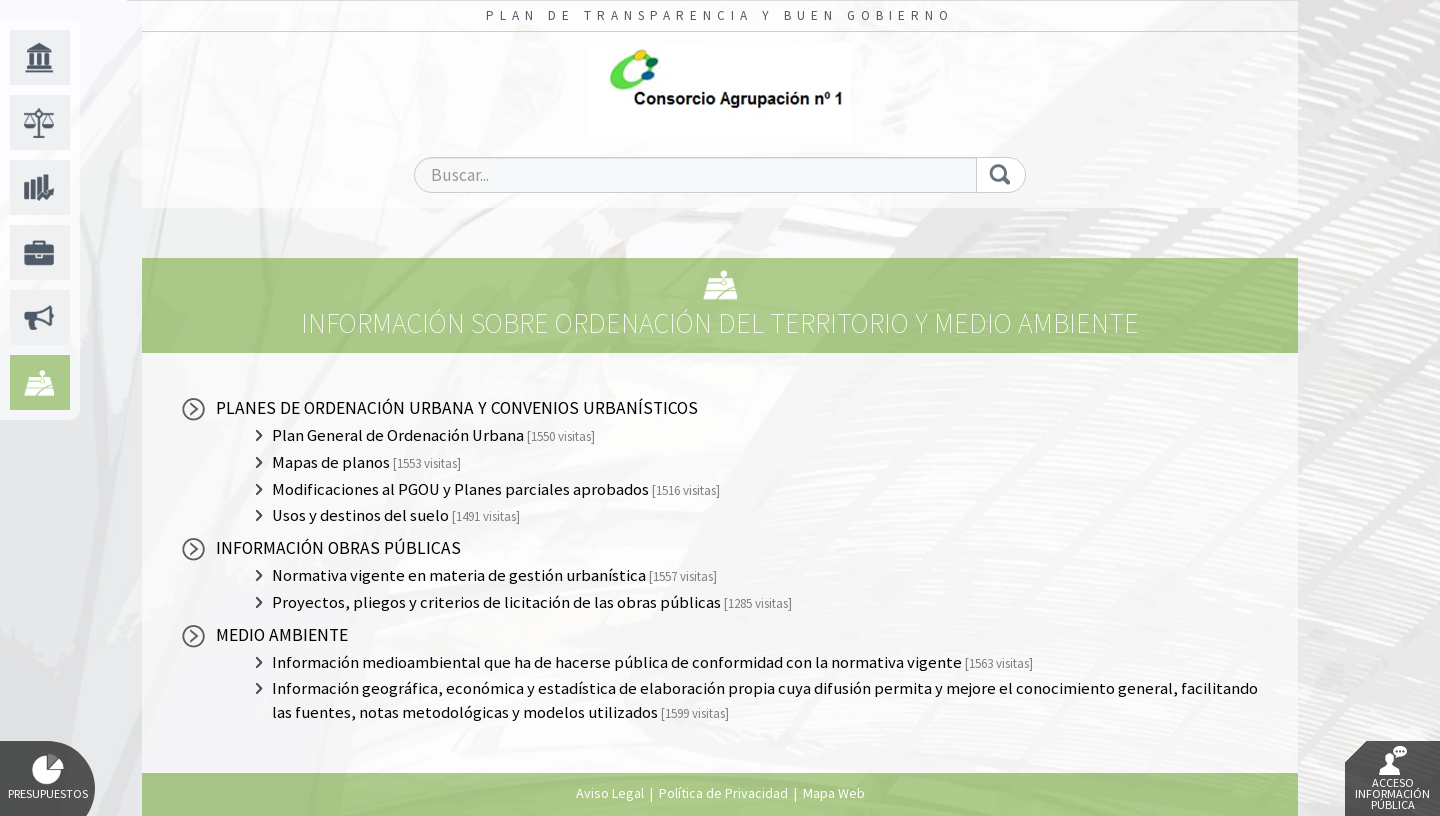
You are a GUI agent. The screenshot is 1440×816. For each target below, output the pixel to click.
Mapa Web (834, 793)
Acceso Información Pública (1392, 779)
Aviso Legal (610, 793)
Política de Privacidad (723, 793)
